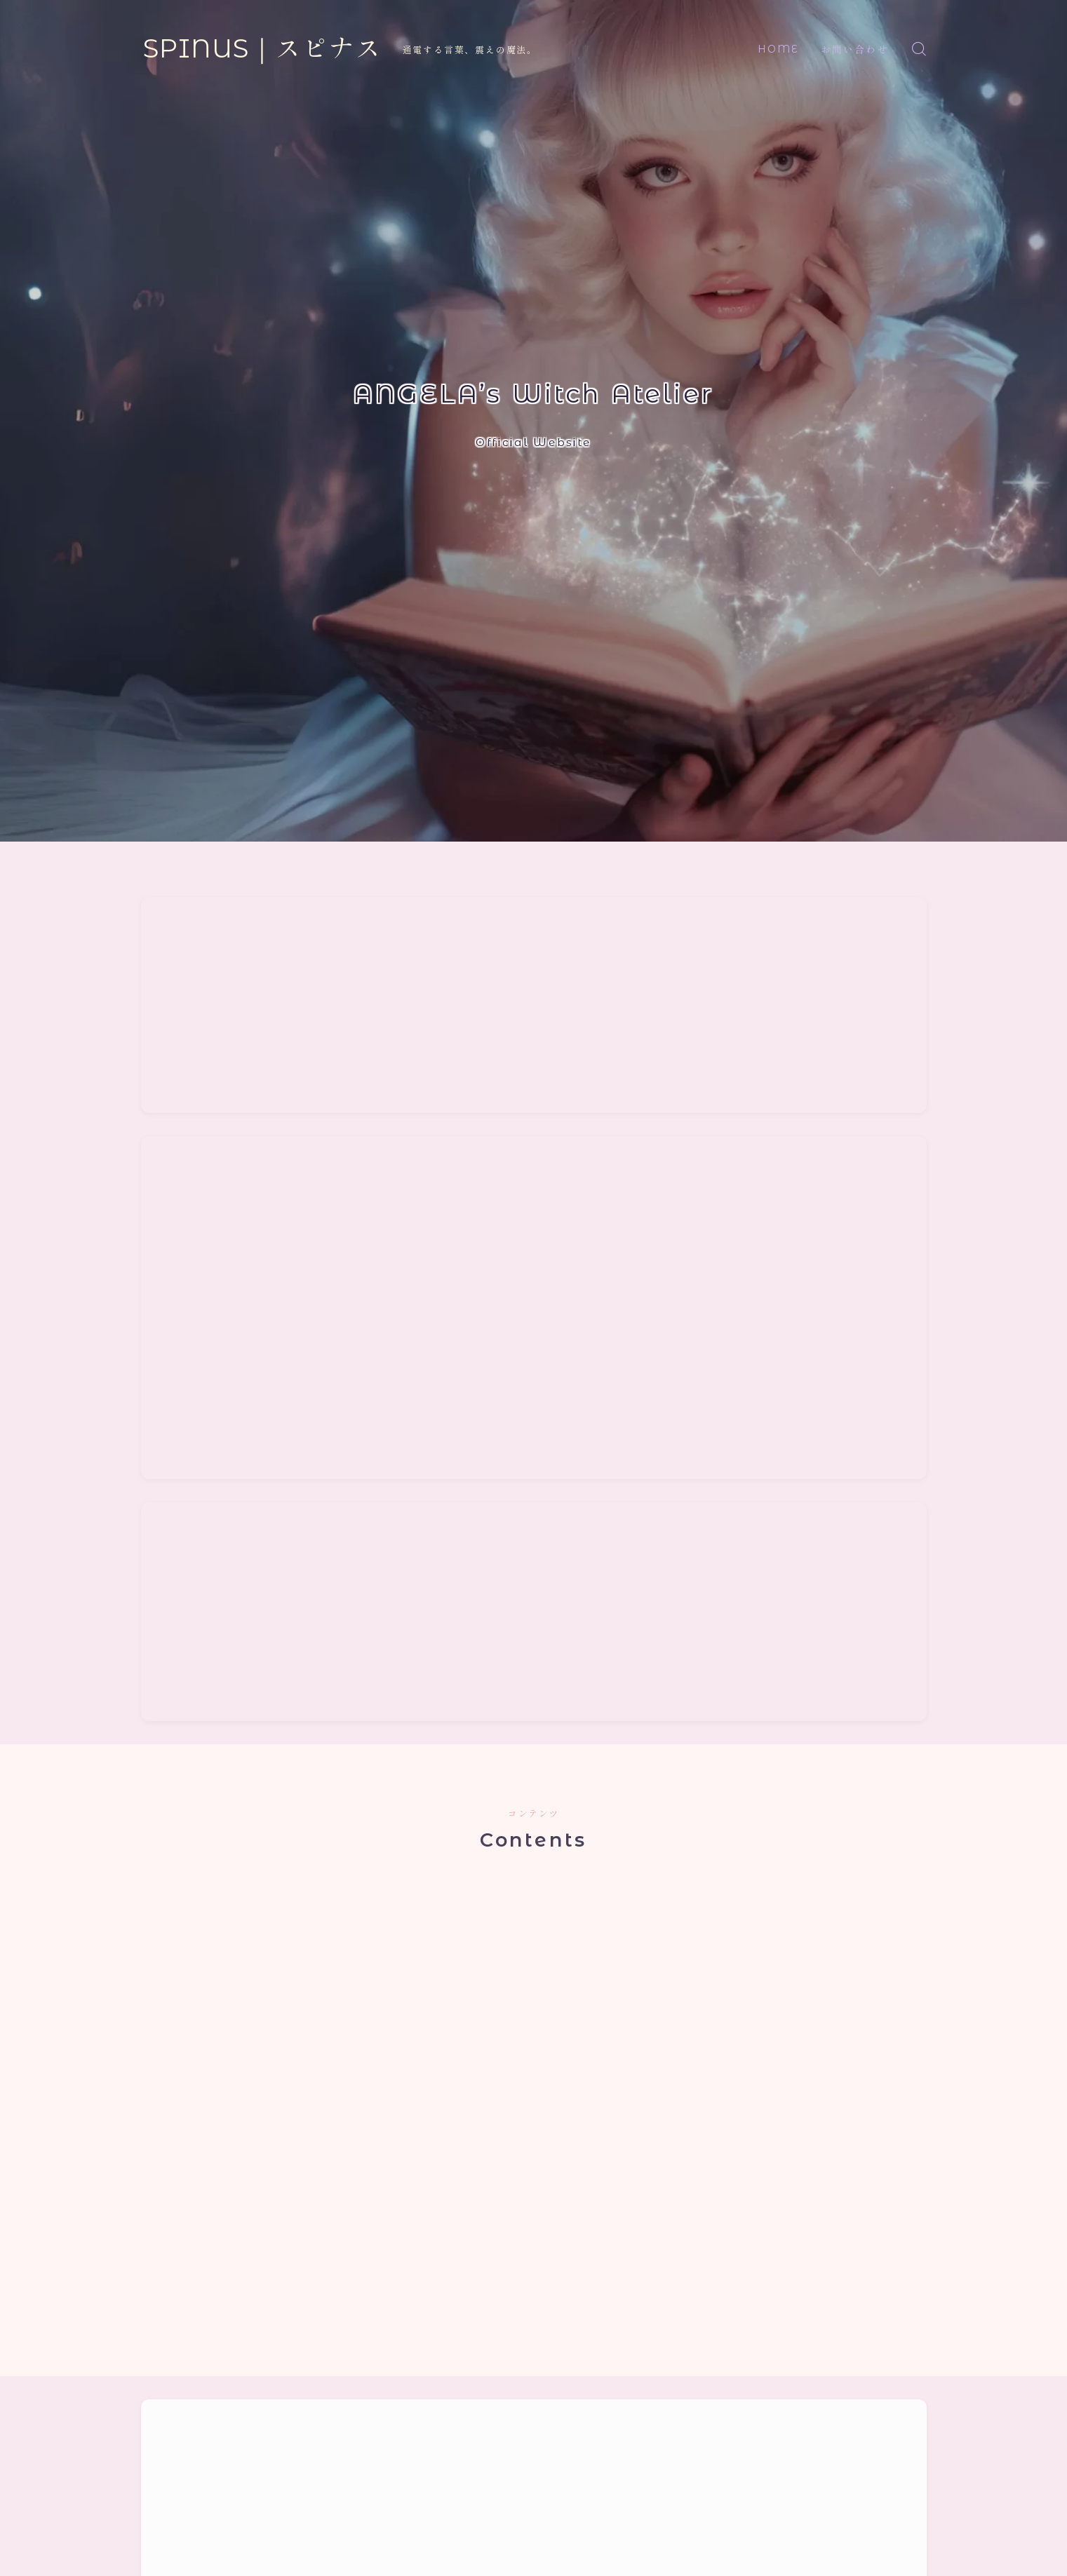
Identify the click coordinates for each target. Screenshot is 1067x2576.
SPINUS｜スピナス (262, 48)
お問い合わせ (855, 49)
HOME (778, 49)
